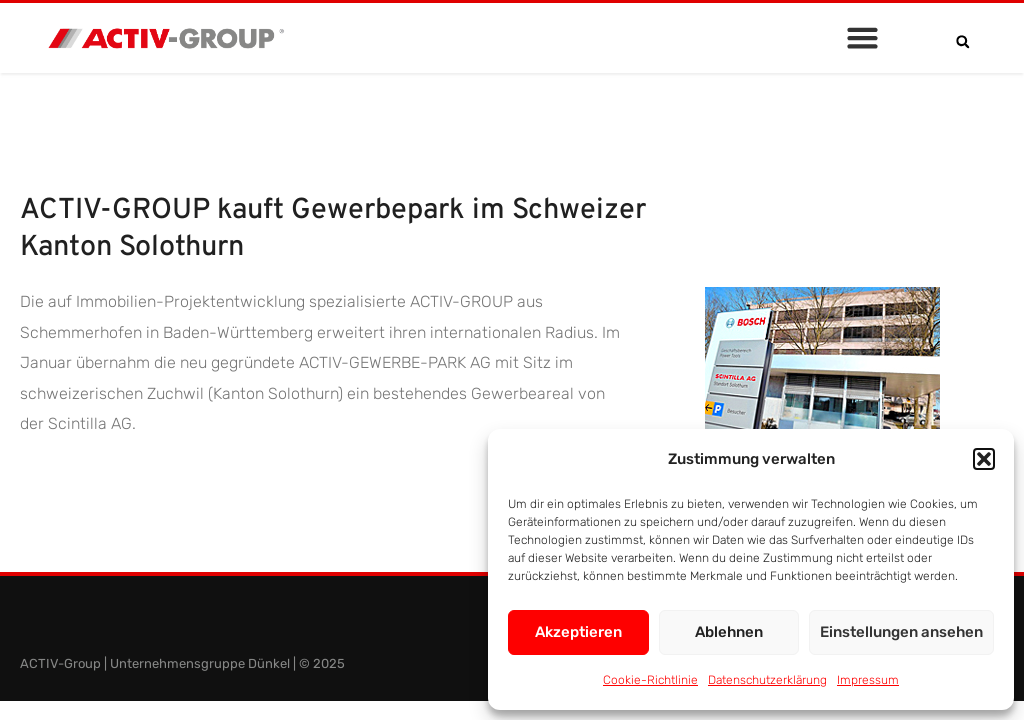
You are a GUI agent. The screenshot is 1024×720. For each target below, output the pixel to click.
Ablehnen (729, 632)
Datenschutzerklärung (767, 680)
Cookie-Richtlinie (650, 680)
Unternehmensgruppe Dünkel (200, 663)
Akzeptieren (578, 632)
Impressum (868, 680)
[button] (984, 459)
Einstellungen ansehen (901, 632)
